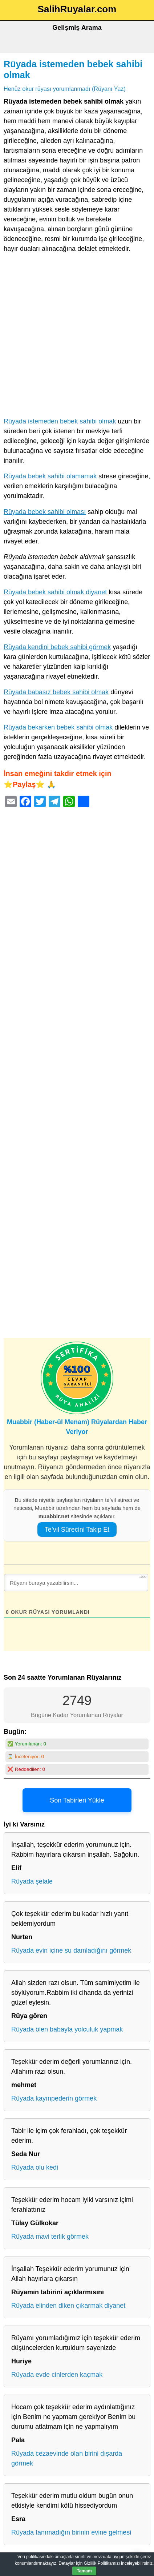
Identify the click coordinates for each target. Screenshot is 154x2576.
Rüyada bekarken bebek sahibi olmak (58, 727)
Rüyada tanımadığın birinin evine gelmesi (71, 2532)
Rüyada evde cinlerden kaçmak (56, 2374)
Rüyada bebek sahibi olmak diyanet (55, 592)
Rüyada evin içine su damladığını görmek (71, 1950)
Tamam (84, 2570)
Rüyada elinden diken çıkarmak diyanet (68, 2305)
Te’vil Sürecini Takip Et (77, 1529)
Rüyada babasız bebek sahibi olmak (56, 692)
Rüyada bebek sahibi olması (45, 511)
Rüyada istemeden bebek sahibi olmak (60, 421)
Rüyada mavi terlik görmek (50, 2236)
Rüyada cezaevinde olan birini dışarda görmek (66, 2458)
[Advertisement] (77, 337)
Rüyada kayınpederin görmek (54, 2098)
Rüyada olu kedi (34, 2167)
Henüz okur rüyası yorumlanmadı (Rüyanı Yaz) (65, 88)
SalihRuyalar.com (77, 9)
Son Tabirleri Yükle (77, 1800)
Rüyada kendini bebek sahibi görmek (57, 647)
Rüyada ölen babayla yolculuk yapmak (67, 2029)
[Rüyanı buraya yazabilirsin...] (76, 1582)
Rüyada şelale (32, 1881)
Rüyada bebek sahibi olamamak (50, 476)
